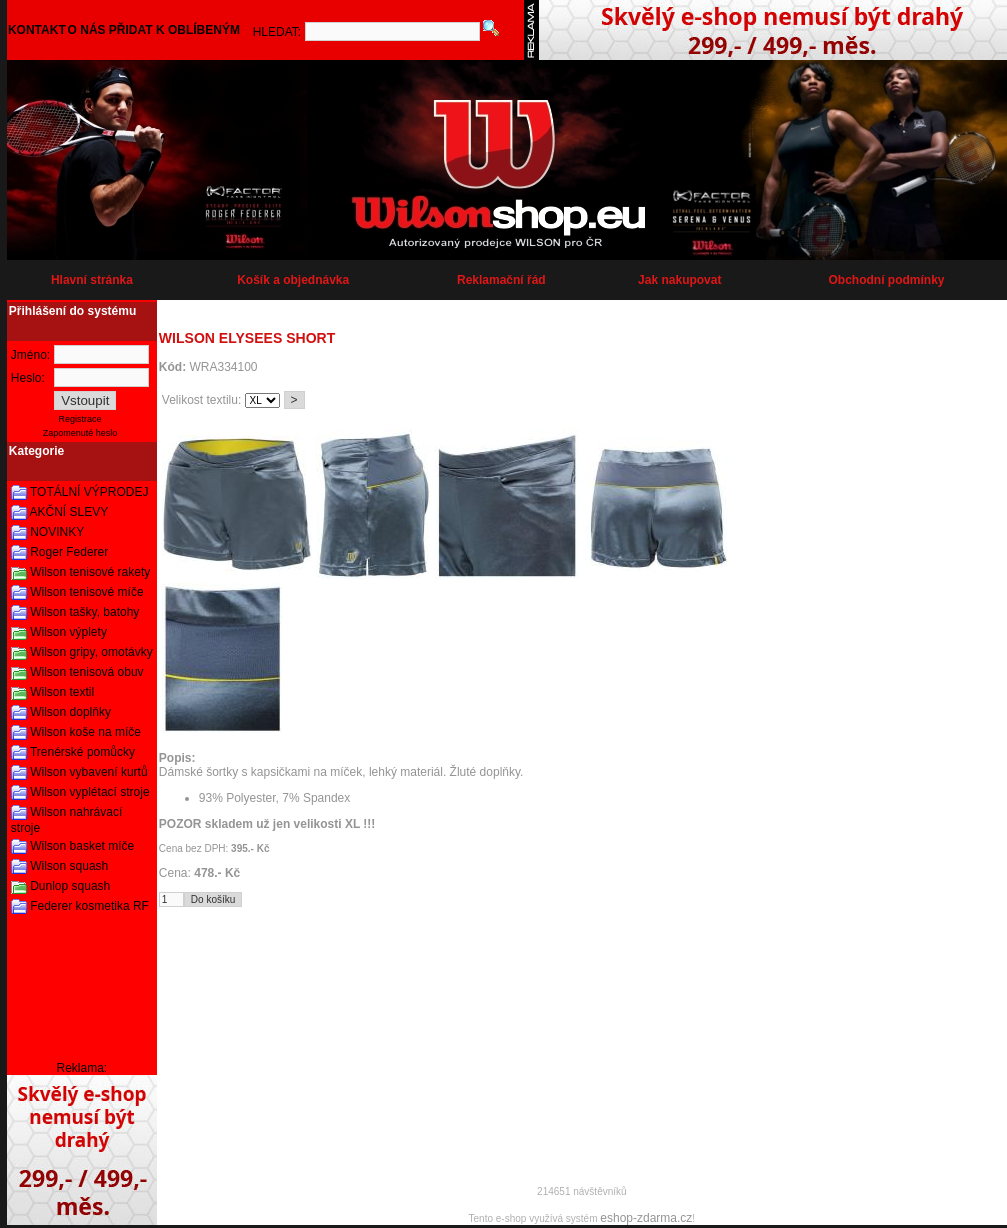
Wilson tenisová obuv (86, 672)
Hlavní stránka (92, 280)
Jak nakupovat (679, 280)
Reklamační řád (501, 280)
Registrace (80, 419)
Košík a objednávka (293, 280)
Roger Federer (69, 552)
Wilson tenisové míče (86, 592)
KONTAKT (37, 30)
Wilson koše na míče (85, 732)
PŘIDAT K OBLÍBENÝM (174, 30)
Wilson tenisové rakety (90, 572)
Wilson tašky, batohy (84, 612)
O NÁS (87, 30)
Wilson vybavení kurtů (88, 772)
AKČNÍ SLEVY (69, 512)
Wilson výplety (68, 632)
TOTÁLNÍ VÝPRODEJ (89, 492)
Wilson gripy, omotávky (91, 652)
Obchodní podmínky (887, 280)
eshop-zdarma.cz (646, 1218)
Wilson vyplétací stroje (89, 792)
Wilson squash (69, 866)
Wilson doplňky (70, 712)
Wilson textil (62, 692)
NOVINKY (57, 532)
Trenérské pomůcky (82, 752)
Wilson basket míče (82, 846)
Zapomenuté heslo (80, 433)
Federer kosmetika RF (89, 906)
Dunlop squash (70, 886)
